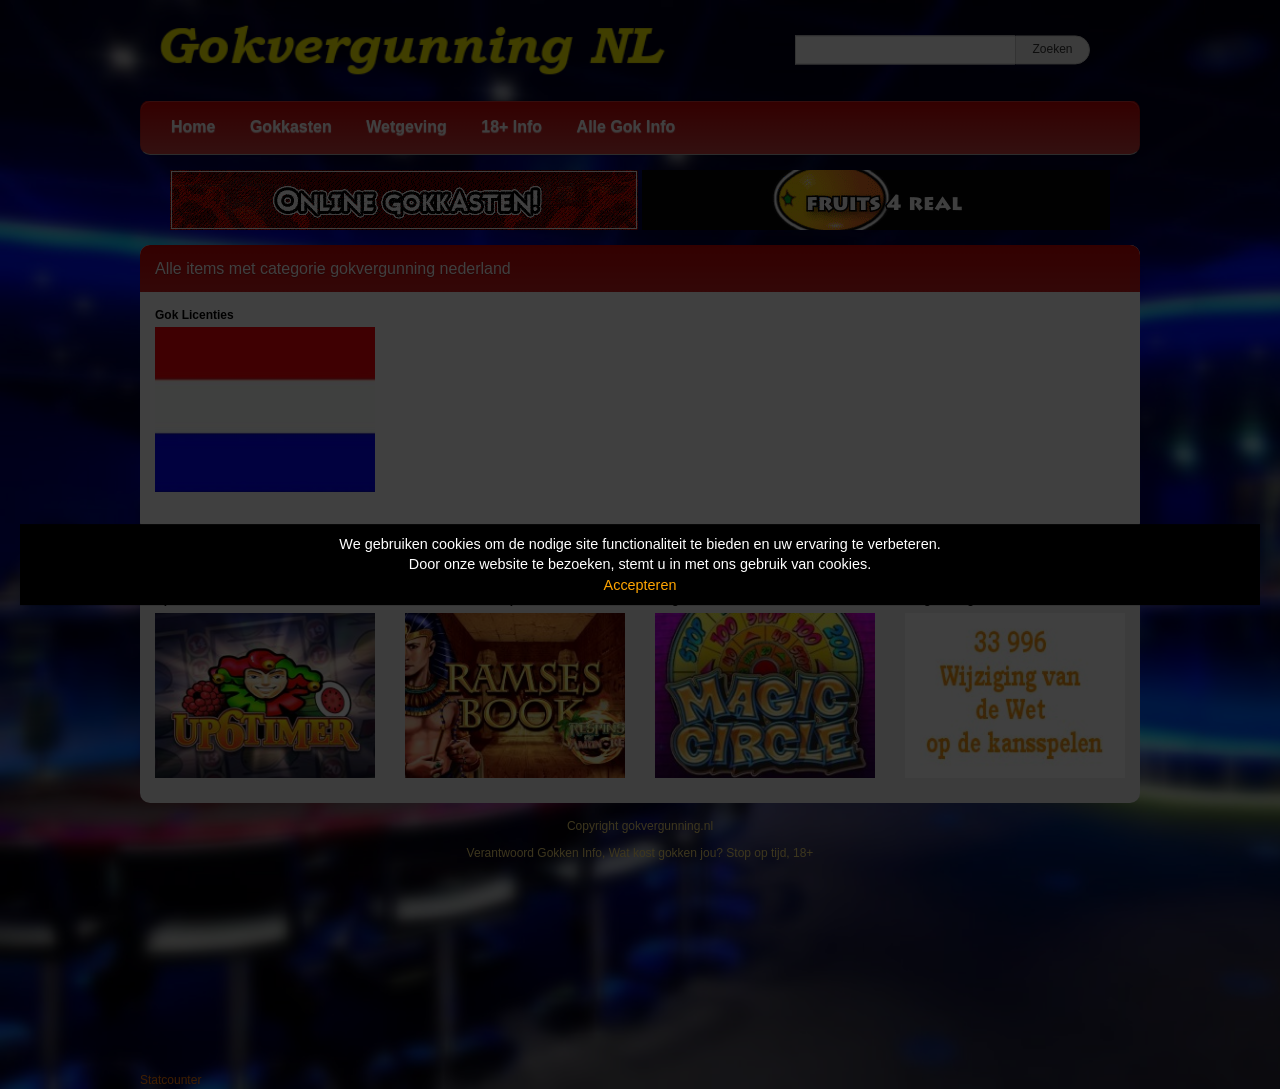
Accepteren (640, 585)
